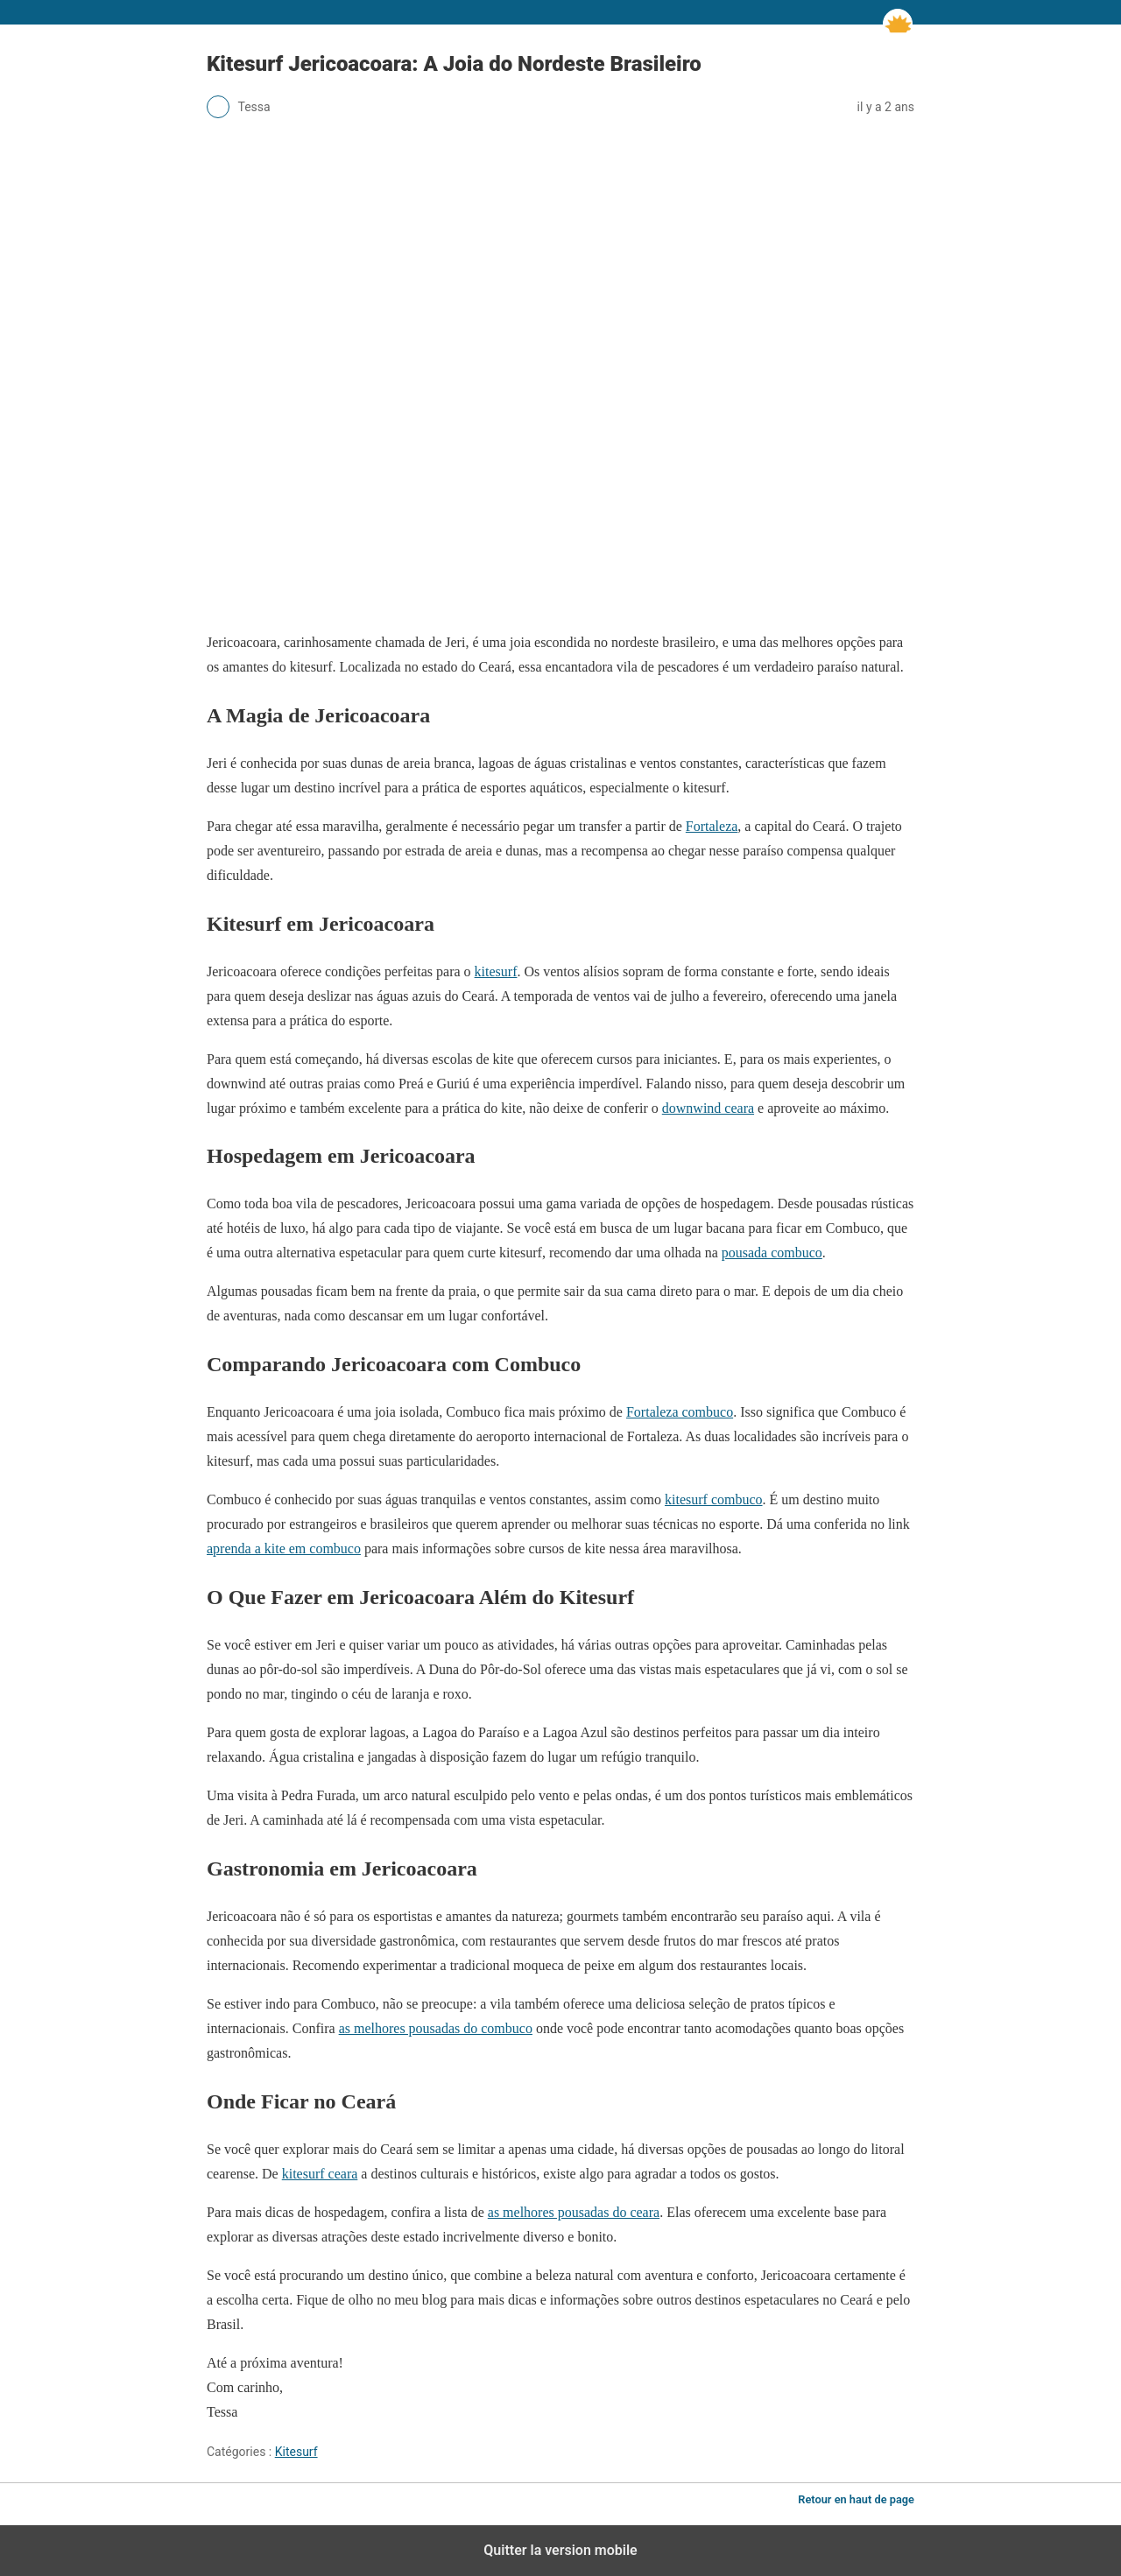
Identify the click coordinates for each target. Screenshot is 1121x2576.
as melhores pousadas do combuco (435, 2028)
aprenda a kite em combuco (284, 1548)
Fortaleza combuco (679, 1411)
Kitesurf (296, 2452)
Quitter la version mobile (560, 2550)
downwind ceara (708, 1108)
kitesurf (496, 971)
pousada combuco (772, 1252)
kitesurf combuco (714, 1499)
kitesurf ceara (320, 2173)
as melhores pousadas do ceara (573, 2212)
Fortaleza (712, 826)
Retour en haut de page (856, 2499)
